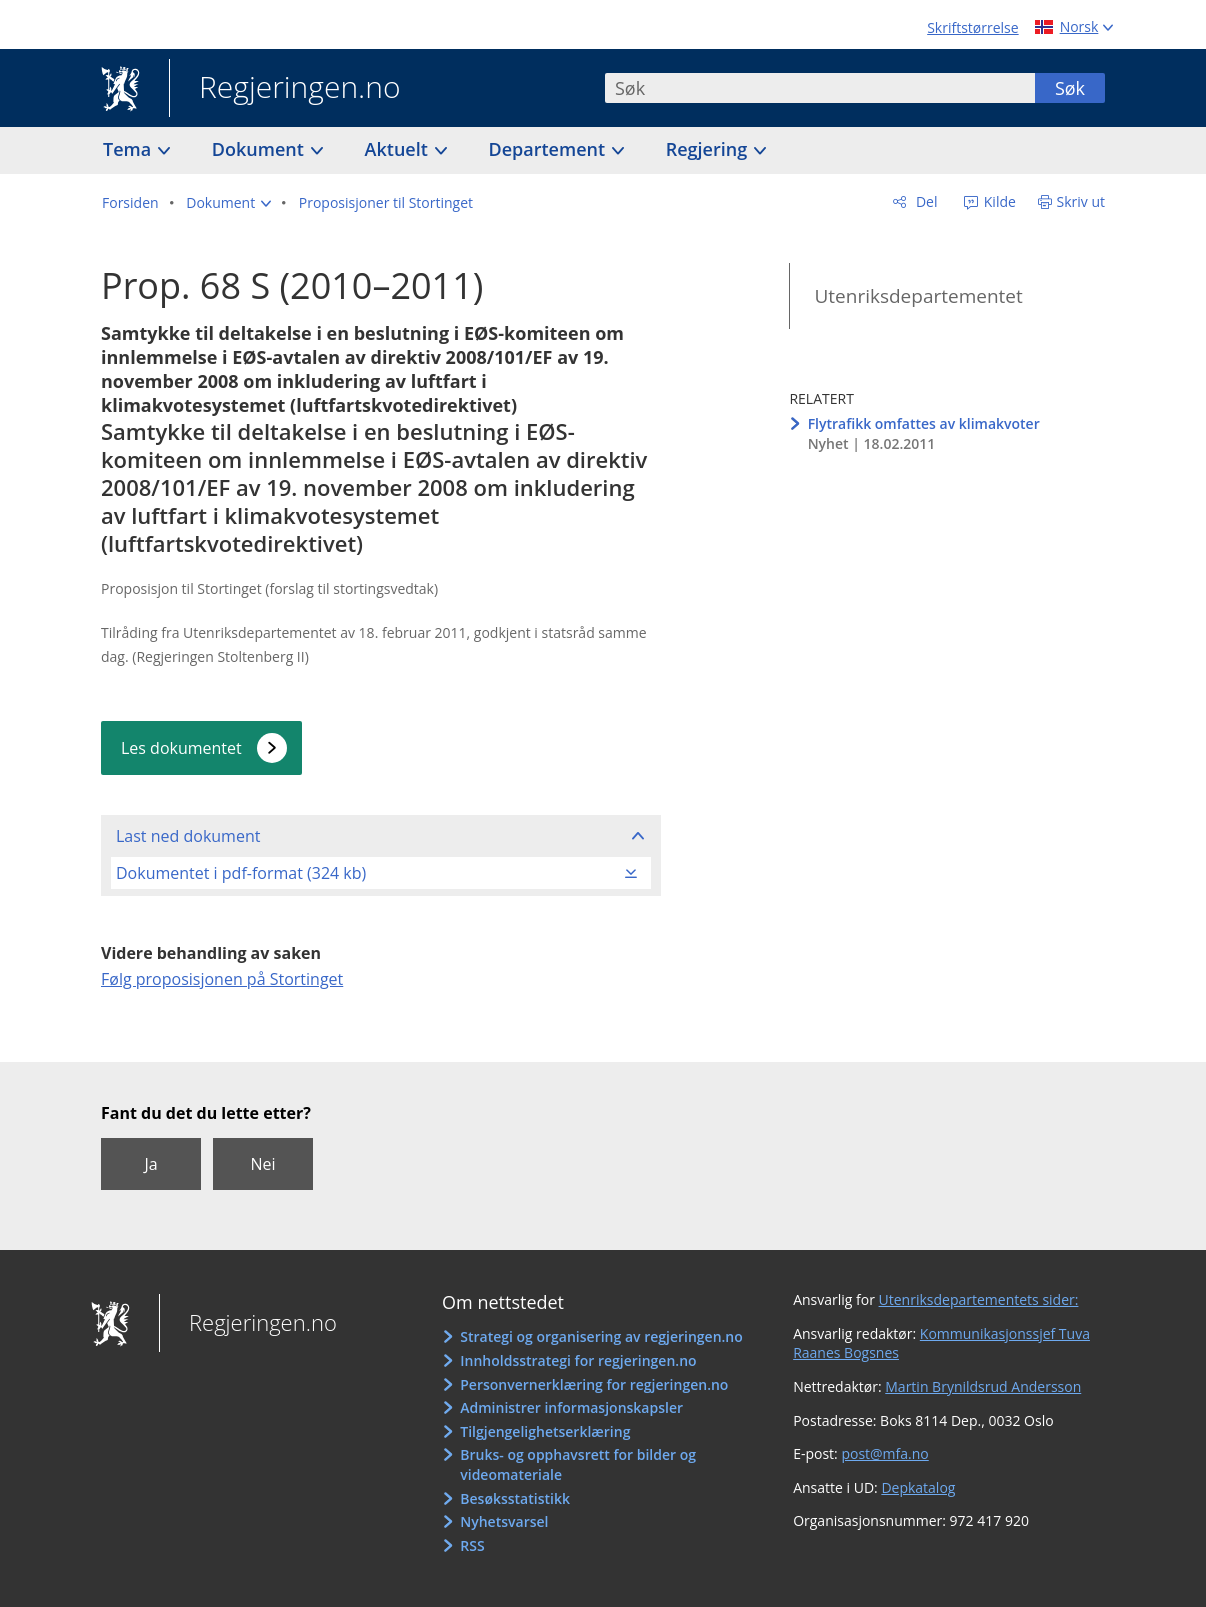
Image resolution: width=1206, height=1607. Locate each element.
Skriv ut (1081, 201)
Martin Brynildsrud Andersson (983, 1386)
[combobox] (820, 88)
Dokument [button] (260, 149)
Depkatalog (918, 1487)
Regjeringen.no (285, 89)
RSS (472, 1545)
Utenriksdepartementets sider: (979, 1299)
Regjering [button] (709, 149)
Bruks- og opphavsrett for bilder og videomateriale (578, 1464)
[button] (228, 203)
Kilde (998, 201)
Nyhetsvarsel (504, 1521)
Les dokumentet (181, 748)
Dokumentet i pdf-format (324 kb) (241, 873)
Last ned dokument (188, 836)
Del (924, 201)
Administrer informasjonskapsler (571, 1407)
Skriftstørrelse (972, 27)
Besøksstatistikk (515, 1498)
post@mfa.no (884, 1453)
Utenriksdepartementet (918, 296)
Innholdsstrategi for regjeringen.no (578, 1360)
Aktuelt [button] (399, 149)
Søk (1070, 88)
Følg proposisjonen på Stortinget (222, 979)
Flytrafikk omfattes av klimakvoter (924, 423)
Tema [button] (129, 149)
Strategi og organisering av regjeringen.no (601, 1336)
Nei (262, 1164)
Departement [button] (549, 149)
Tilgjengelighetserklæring (545, 1431)
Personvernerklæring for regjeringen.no (594, 1384)
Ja (150, 1164)
